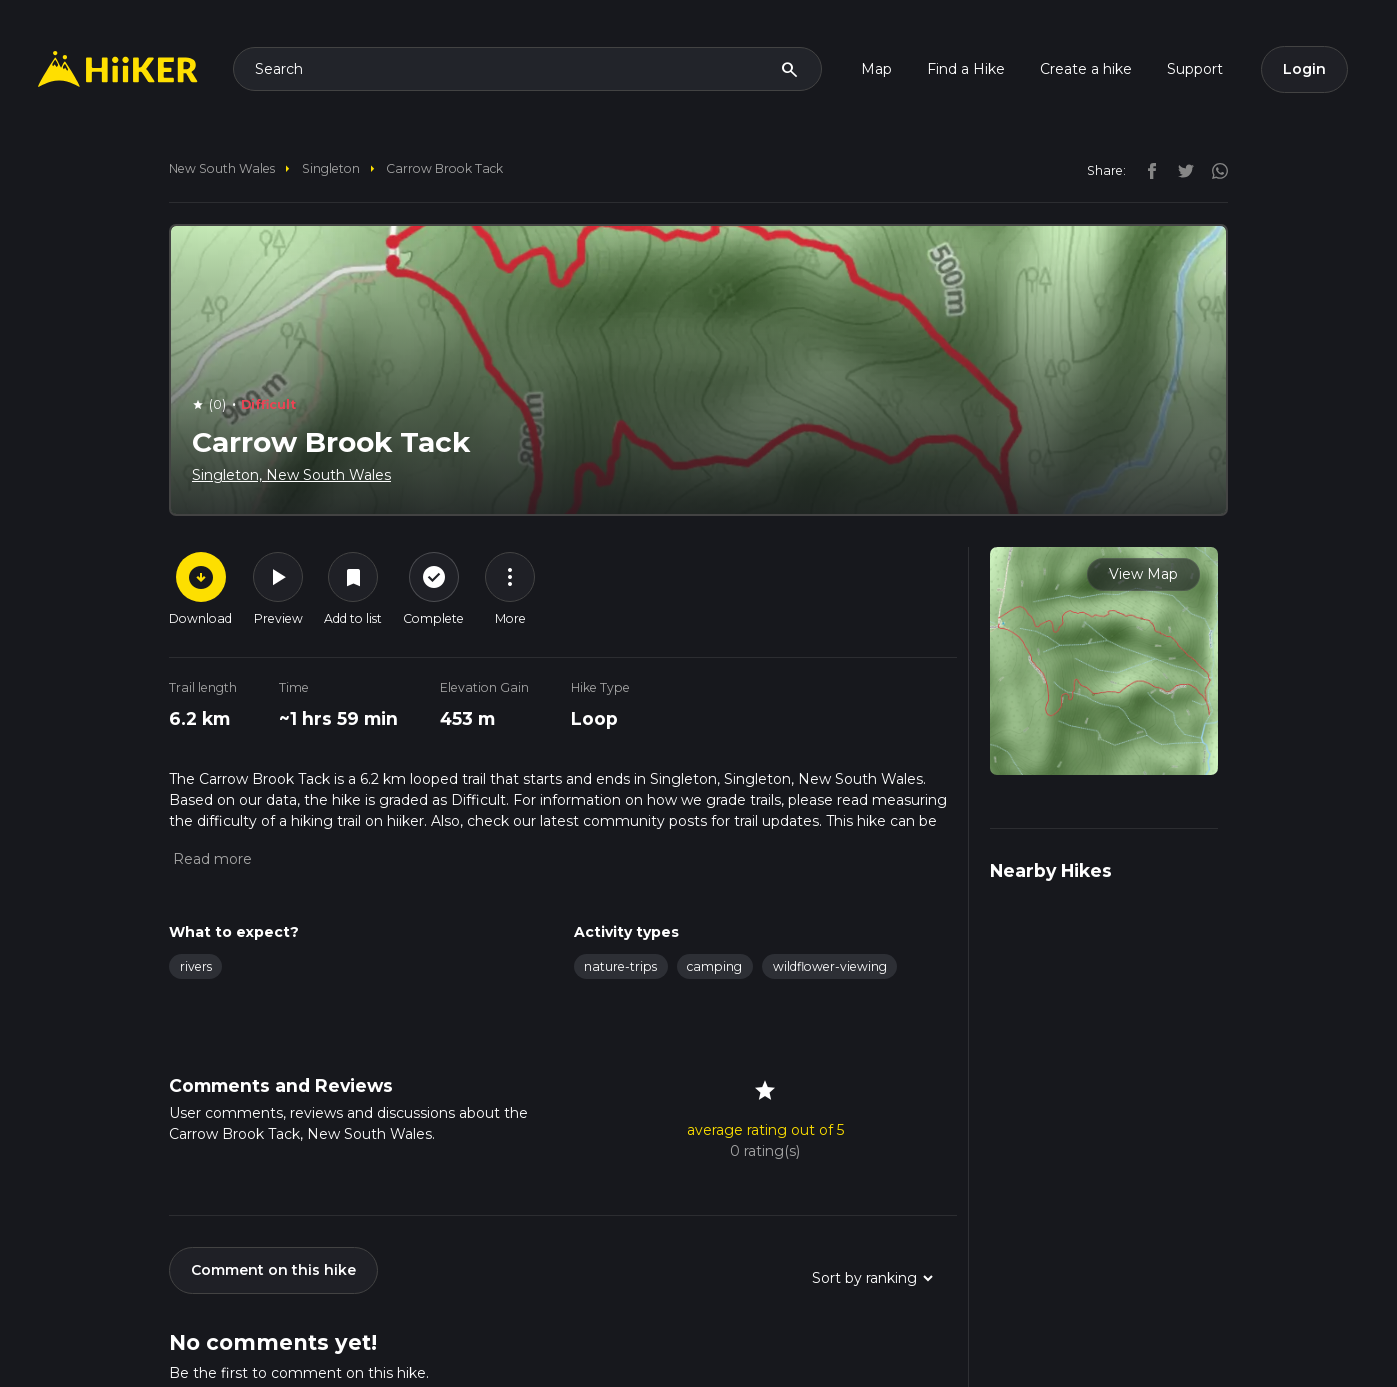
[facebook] (1147, 170)
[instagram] (1213, 170)
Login (1304, 69)
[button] (210, 859)
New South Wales (222, 168)
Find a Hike (966, 69)
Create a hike (1086, 69)
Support (1195, 69)
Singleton (331, 168)
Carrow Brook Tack (444, 168)
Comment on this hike (273, 1270)
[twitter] (1181, 170)
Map (876, 69)
